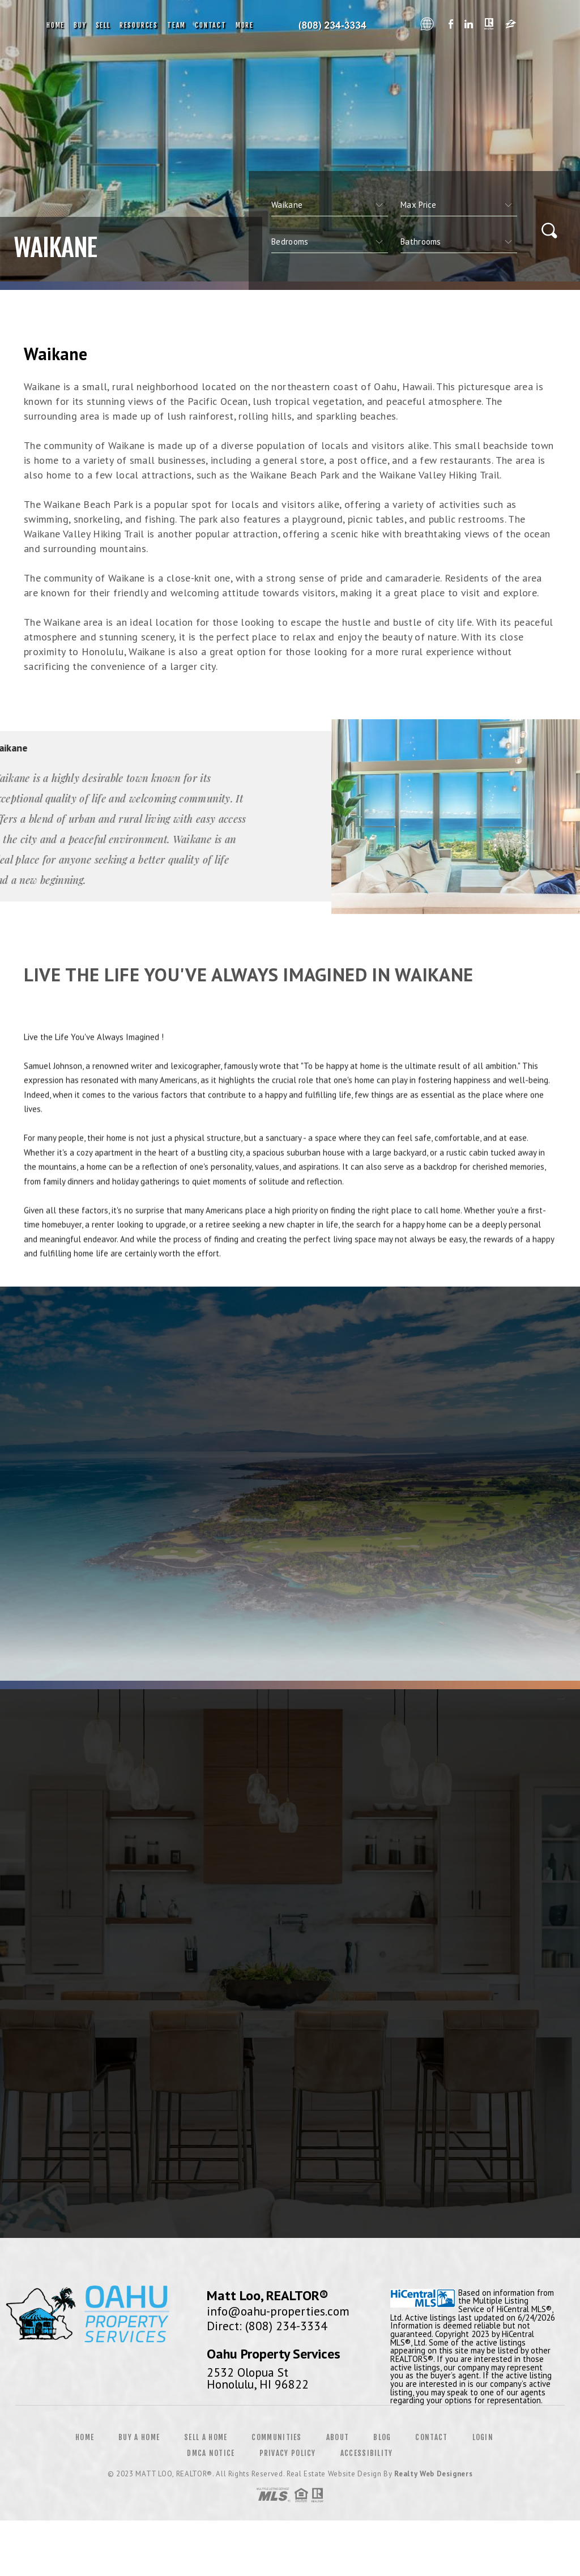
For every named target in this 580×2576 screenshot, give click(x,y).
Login (483, 2437)
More (245, 25)
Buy (80, 25)
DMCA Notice (210, 2453)
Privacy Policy (287, 2453)
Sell (103, 25)
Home (55, 25)
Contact (211, 25)
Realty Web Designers (433, 2474)
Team (176, 25)
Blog (382, 2437)
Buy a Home (139, 2437)
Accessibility (366, 2453)
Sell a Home (205, 2437)
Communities (276, 2437)
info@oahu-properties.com (278, 2311)
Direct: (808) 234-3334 (267, 2326)
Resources (139, 25)
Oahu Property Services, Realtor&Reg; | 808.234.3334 (336, 25)
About (337, 2437)
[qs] (458, 205)
